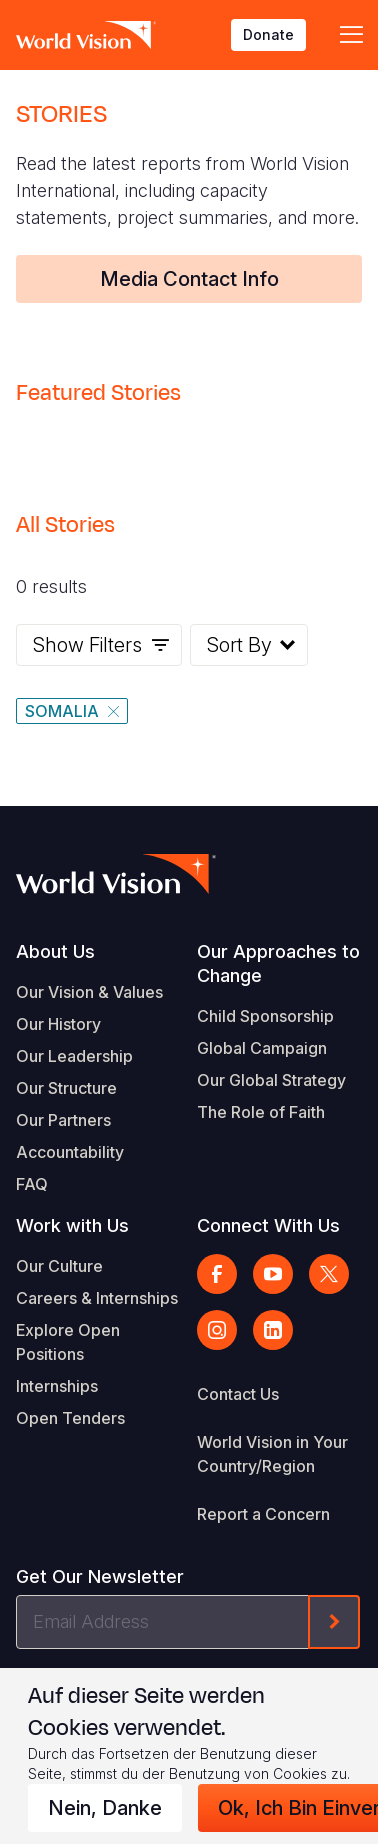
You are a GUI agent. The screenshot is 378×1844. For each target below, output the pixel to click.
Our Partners (63, 1120)
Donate (268, 34)
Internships (57, 1386)
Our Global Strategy (271, 1080)
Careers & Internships (97, 1298)
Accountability (70, 1152)
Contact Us (238, 1394)
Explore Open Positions (68, 1342)
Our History (58, 1024)
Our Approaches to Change (278, 963)
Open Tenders (70, 1418)
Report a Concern (263, 1514)
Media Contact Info (189, 279)
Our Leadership (74, 1056)
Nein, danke (105, 1808)
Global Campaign (262, 1048)
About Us (55, 951)
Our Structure (66, 1088)
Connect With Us (268, 1225)
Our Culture (59, 1266)
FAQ (32, 1184)
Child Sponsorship (265, 1016)
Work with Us (72, 1225)
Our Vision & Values (89, 992)
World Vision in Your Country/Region (272, 1454)
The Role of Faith (261, 1112)
